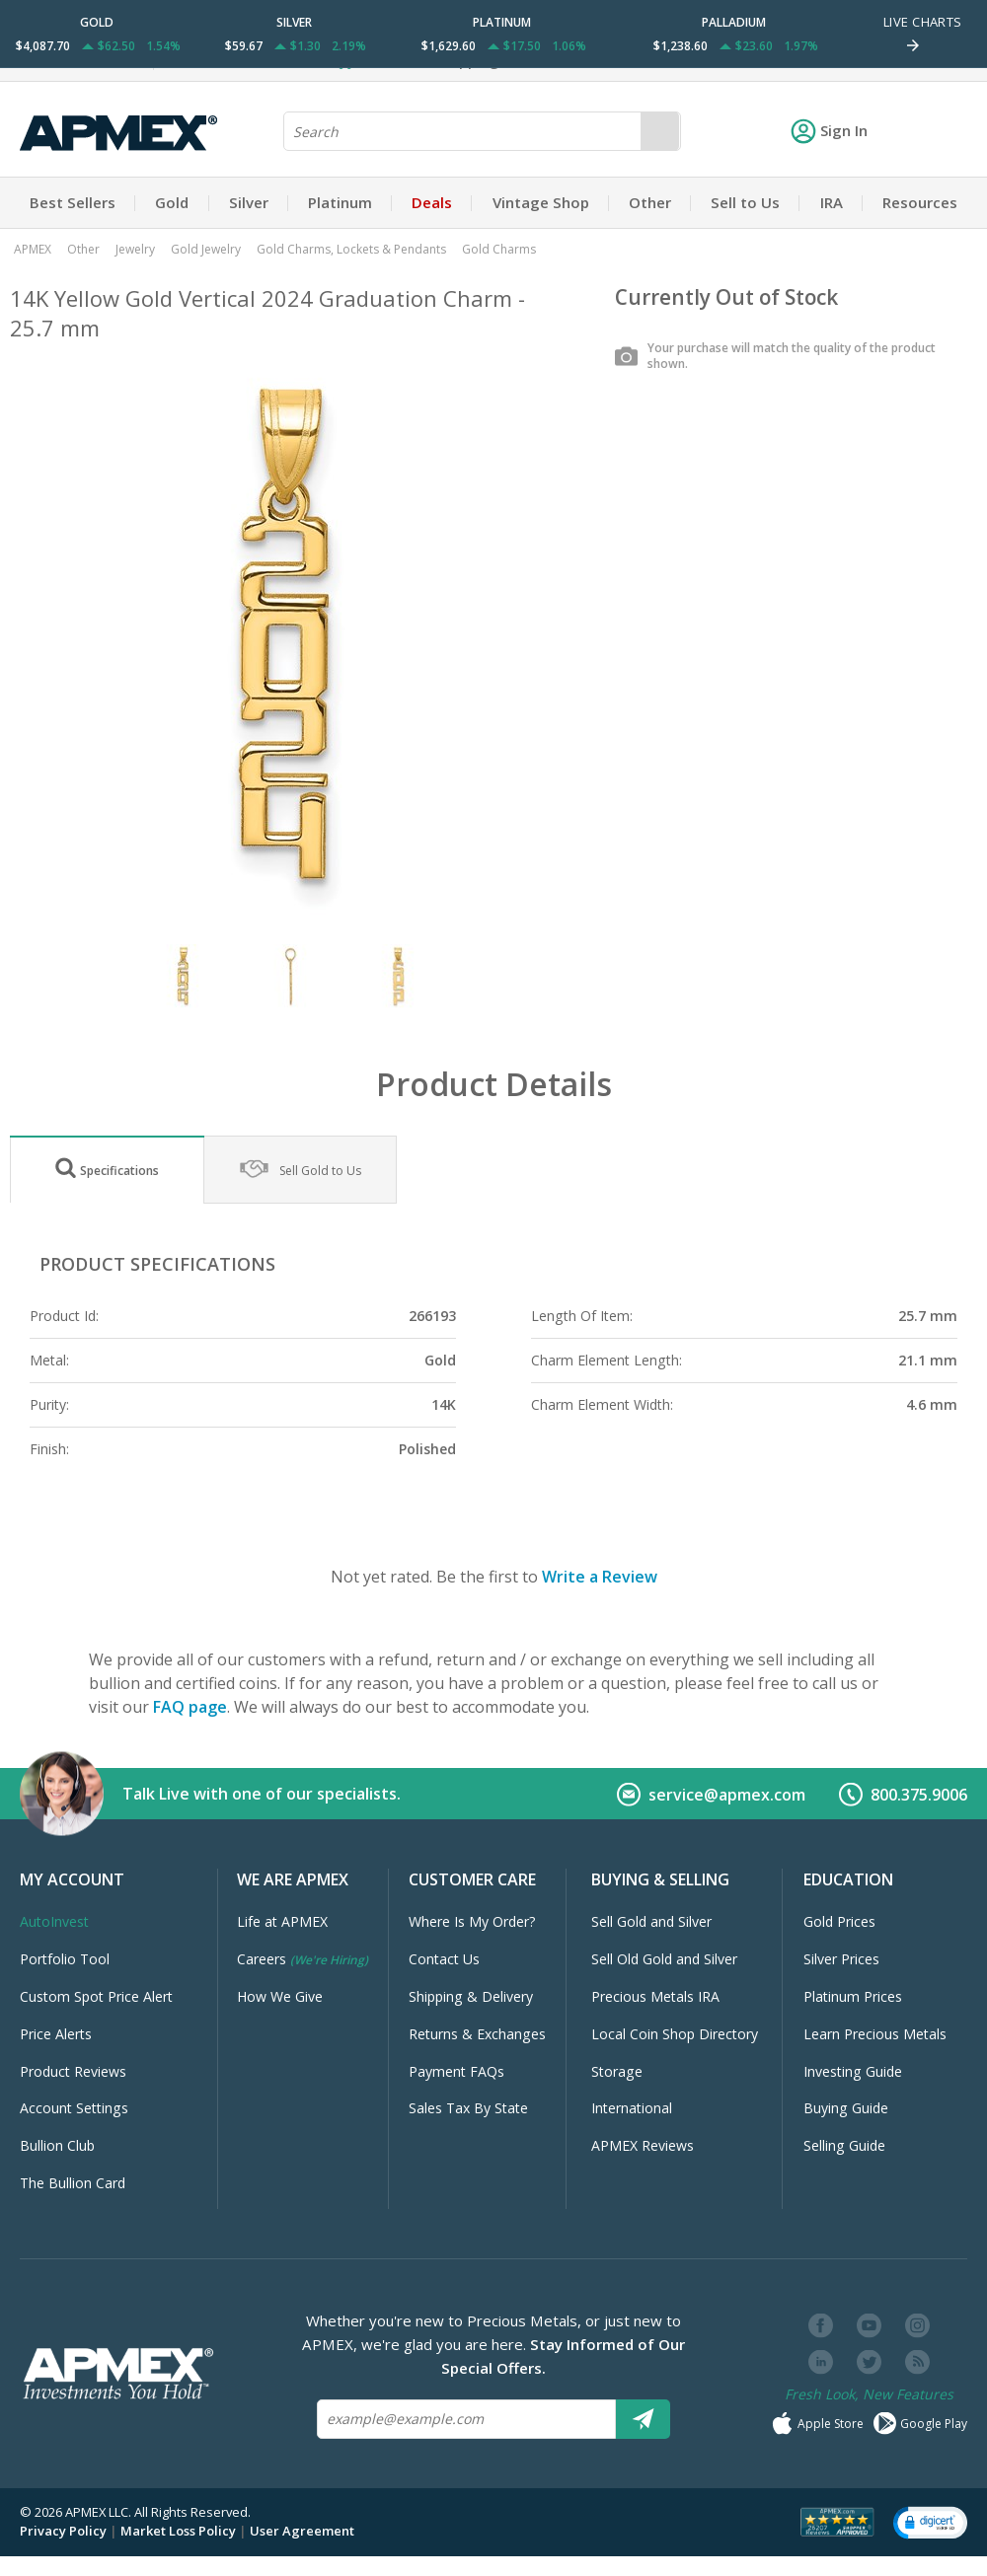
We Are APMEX (292, 1879)
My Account (72, 1879)
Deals (432, 202)
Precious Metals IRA (655, 1996)
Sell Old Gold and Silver (664, 1959)
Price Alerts (56, 2033)
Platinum (340, 202)
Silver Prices (841, 1959)
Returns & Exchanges (477, 2033)
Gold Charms (499, 249)
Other (650, 202)
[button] (930, 2521)
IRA (831, 202)
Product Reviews (73, 2071)
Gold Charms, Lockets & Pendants (351, 249)
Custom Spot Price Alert (96, 1996)
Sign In (829, 130)
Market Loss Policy (178, 2530)
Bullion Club (57, 2145)
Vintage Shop (541, 202)
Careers (302, 1959)
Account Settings (74, 2107)
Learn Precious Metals (875, 2033)
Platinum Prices (852, 1996)
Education (848, 1879)
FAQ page (190, 1707)
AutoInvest (54, 1921)
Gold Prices (839, 1921)
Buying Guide (845, 2107)
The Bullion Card (72, 2182)
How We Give (280, 1996)
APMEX (32, 249)
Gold (172, 202)
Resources (919, 202)
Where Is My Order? (472, 1921)
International (631, 2107)
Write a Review (599, 1576)
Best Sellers (72, 202)
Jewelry (135, 249)
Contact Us (444, 1959)
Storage (617, 2071)
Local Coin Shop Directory (674, 2033)
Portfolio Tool (65, 1959)
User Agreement (302, 2530)
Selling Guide (844, 2145)
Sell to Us (745, 202)
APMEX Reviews (642, 2145)
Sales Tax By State (468, 2107)
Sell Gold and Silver (651, 1921)
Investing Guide (852, 2071)
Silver (248, 202)
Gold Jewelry (206, 249)
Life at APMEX (282, 1921)
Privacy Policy (63, 2530)
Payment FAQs (456, 2071)
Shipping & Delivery (471, 1996)
